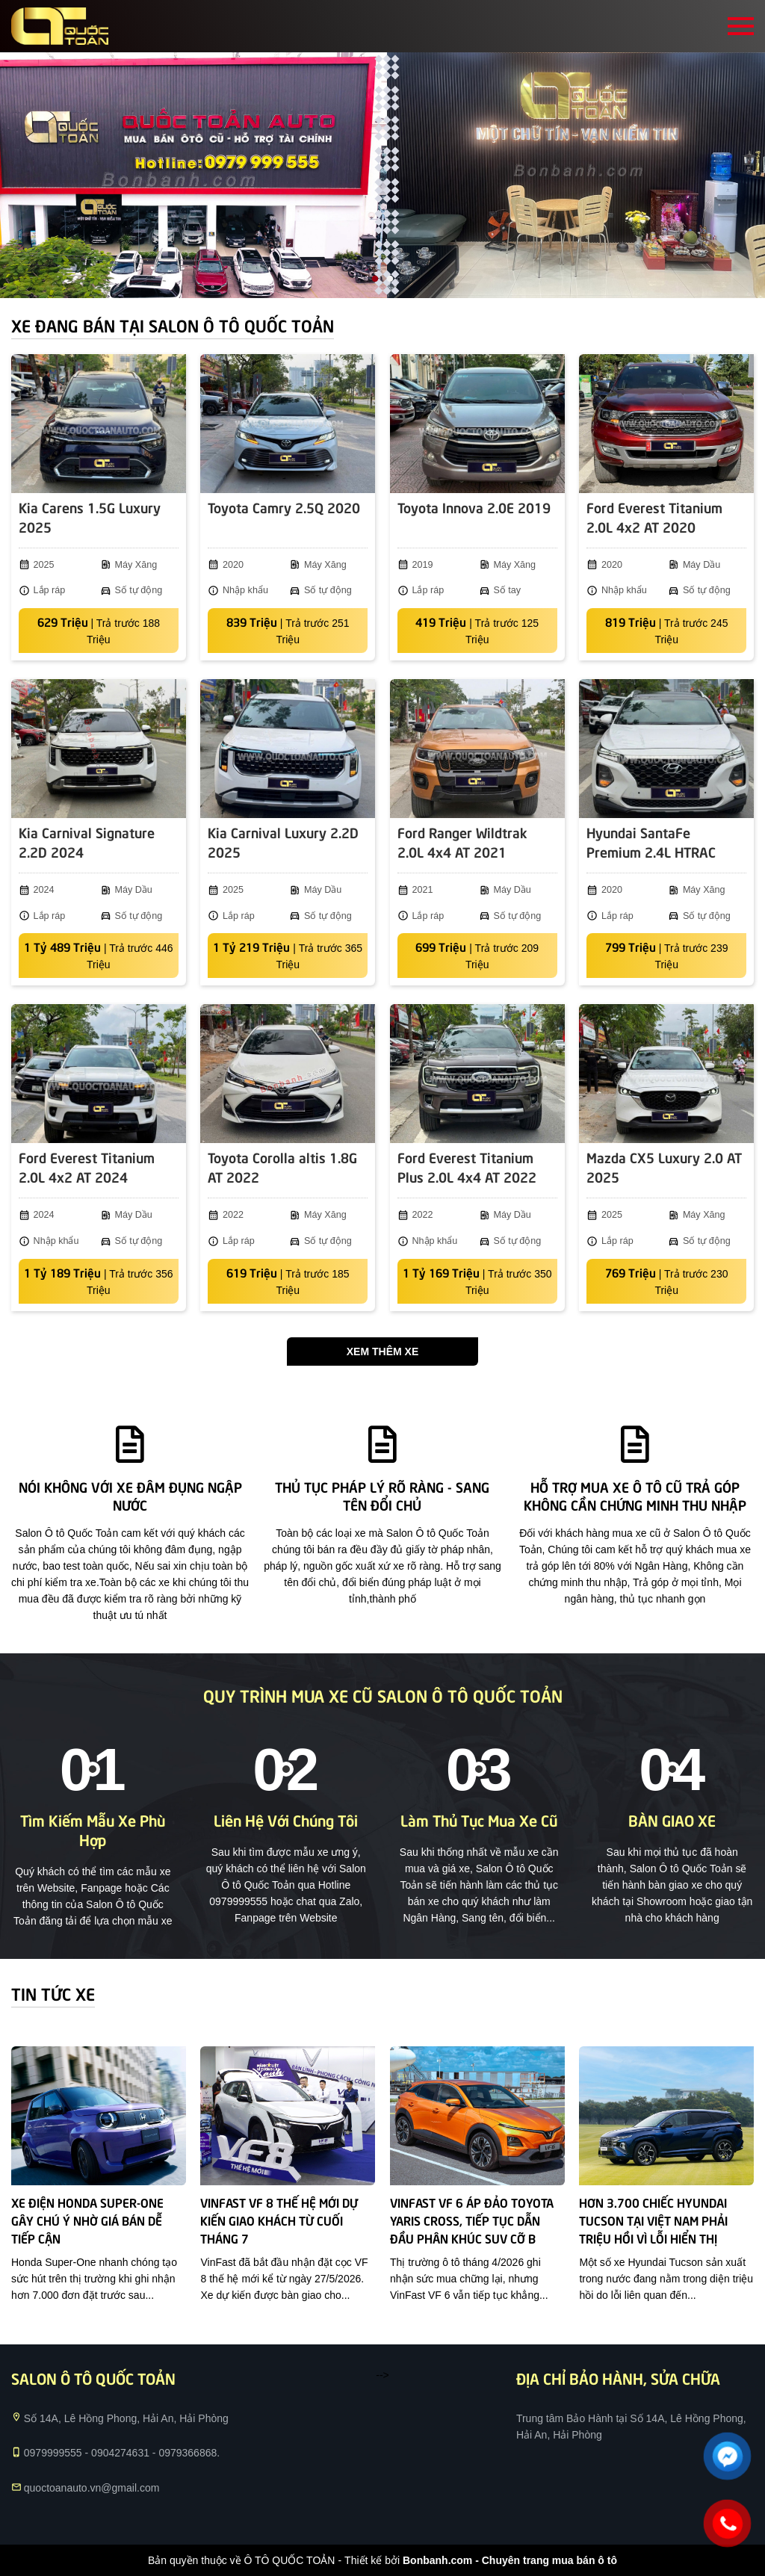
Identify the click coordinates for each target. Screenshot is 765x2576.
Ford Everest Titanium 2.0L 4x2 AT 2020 (654, 517)
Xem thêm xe (382, 1351)
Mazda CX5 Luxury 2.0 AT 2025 (664, 1167)
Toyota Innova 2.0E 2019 (474, 507)
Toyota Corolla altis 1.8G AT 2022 (282, 1167)
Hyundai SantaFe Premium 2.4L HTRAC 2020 (651, 843)
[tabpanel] (382, 175)
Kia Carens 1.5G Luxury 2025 (90, 517)
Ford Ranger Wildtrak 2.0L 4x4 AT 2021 (462, 842)
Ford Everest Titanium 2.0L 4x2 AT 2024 (87, 1167)
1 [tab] (375, 279)
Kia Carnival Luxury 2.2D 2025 (283, 842)
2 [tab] (389, 279)
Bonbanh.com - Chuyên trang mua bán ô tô (510, 2560)
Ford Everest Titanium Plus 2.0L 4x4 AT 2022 (466, 1167)
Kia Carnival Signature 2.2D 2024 (87, 842)
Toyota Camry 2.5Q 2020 (284, 507)
